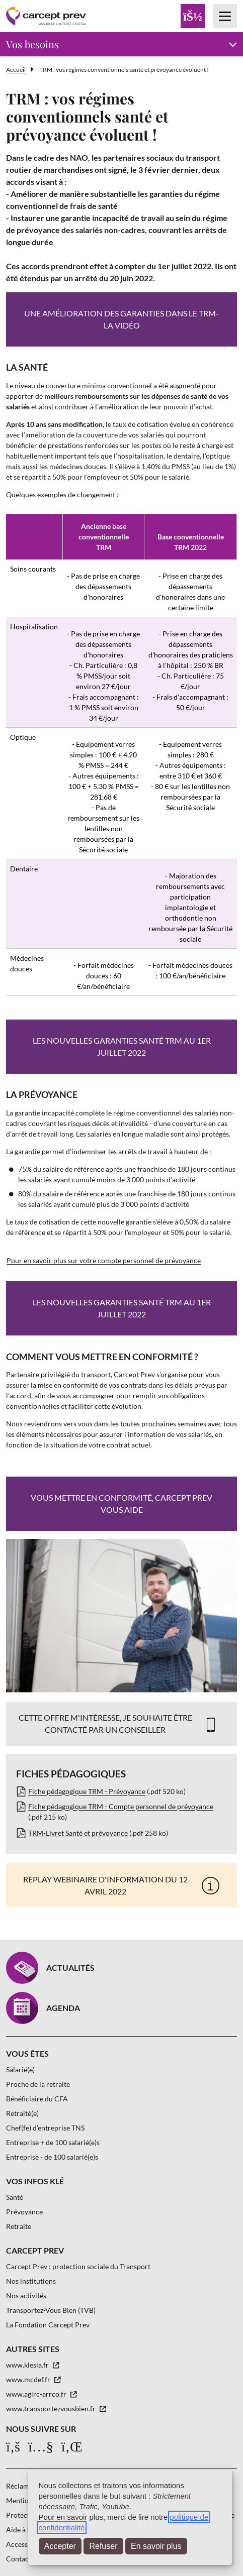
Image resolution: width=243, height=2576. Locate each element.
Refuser (103, 2546)
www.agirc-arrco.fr (37, 2394)
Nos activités (26, 2295)
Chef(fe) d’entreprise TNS (45, 2127)
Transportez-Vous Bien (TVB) (51, 2310)
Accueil (16, 69)
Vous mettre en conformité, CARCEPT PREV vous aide (121, 1503)
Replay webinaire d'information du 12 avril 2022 (105, 1885)
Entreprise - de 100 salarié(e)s (52, 2157)
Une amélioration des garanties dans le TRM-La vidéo (121, 319)
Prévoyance (24, 2211)
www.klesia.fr (28, 2365)
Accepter (60, 2546)
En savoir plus (156, 2546)
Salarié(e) (20, 2069)
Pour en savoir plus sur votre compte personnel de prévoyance (104, 1260)
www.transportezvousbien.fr (51, 2408)
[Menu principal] (225, 16)
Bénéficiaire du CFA (37, 2098)
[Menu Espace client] (193, 16)
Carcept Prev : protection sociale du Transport (78, 2266)
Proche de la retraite (38, 2084)
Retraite (18, 2226)
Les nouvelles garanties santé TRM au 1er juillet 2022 (122, 1046)
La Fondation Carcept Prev (48, 2324)
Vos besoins (32, 44)
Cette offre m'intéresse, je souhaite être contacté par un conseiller (105, 1723)
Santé (14, 2197)
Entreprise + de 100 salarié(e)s (53, 2142)
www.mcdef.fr (29, 2379)
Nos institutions (31, 2281)
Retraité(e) (22, 2113)
